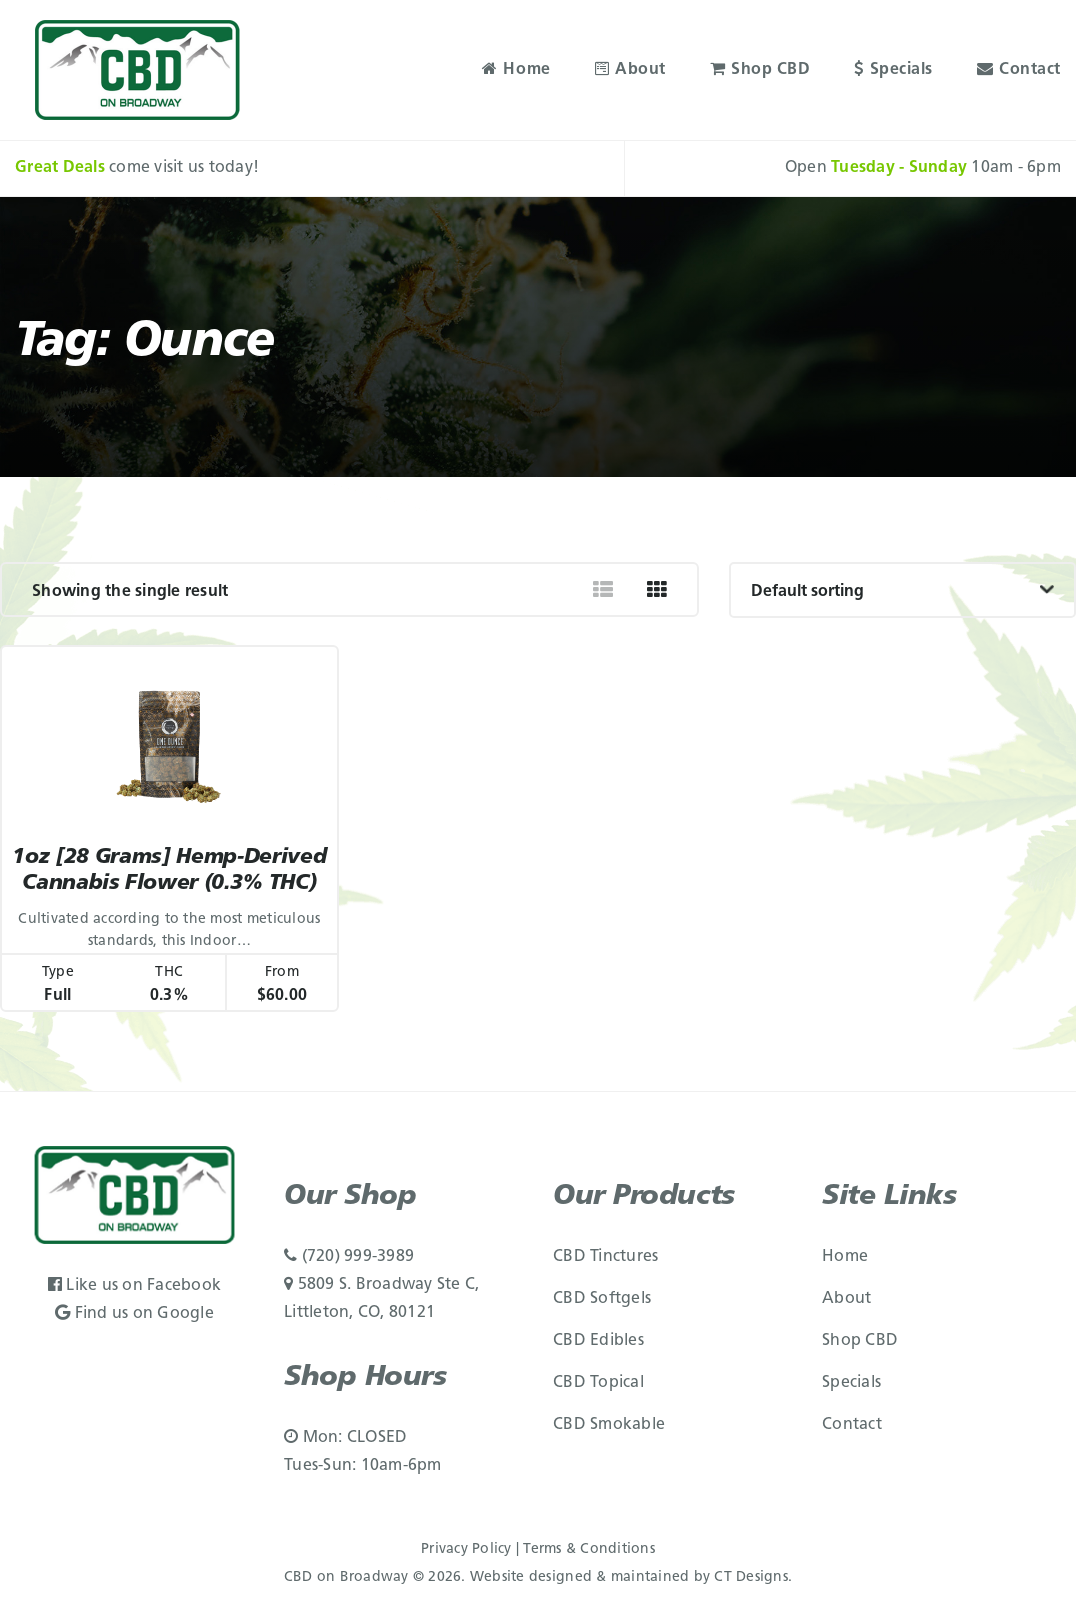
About (630, 70)
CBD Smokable (609, 1425)
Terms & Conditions (589, 1549)
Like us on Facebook (134, 1286)
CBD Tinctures (605, 1257)
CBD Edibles (598, 1341)
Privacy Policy (466, 1549)
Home (516, 70)
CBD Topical (598, 1383)
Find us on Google (134, 1314)
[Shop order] (902, 590)
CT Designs (751, 1577)
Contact (1019, 70)
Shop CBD (760, 70)
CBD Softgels (602, 1299)
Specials (893, 70)
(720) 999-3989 (349, 1257)
